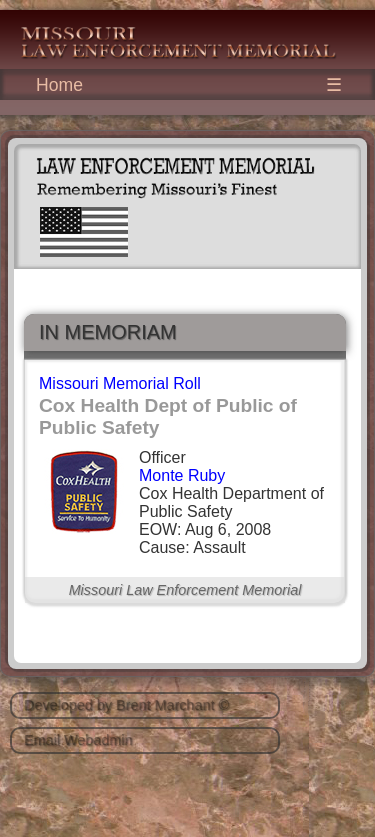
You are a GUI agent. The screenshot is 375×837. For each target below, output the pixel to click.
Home (59, 85)
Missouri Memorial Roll (120, 383)
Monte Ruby (182, 475)
